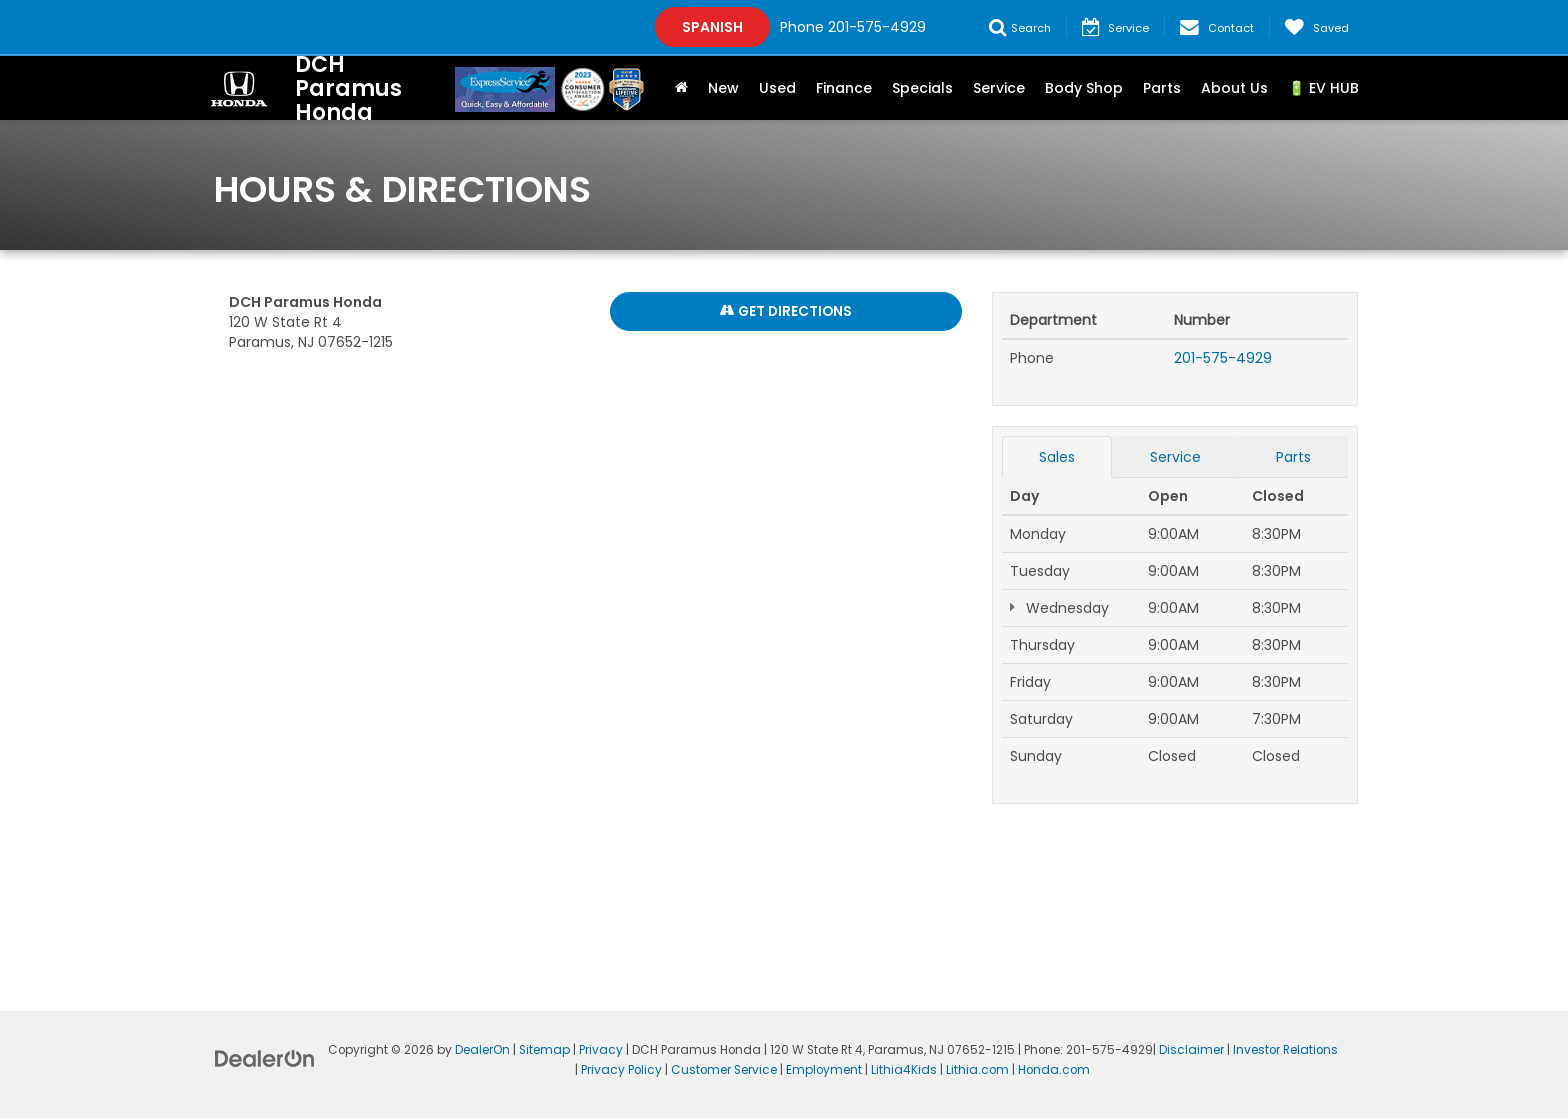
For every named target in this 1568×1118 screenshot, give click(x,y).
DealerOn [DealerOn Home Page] (482, 1050)
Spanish (712, 27)
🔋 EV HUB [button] (1323, 88)
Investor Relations (1285, 1050)
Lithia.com (977, 1070)
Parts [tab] (1293, 457)
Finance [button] (844, 88)
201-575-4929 (1223, 358)
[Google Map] (595, 647)
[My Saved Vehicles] (1316, 27)
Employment (824, 1070)
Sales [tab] (1057, 457)
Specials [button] (922, 88)
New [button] (723, 88)
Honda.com (1054, 1070)
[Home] (681, 88)
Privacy (601, 1050)
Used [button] (777, 88)
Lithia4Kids (904, 1070)
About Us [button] (1234, 88)
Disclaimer (1191, 1050)
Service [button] (999, 88)
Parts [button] (1162, 88)
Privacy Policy (621, 1070)
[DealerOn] (265, 1058)
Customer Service (724, 1070)
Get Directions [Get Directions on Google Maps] (785, 312)
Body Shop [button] (1084, 88)
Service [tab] (1175, 457)
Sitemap (544, 1050)
